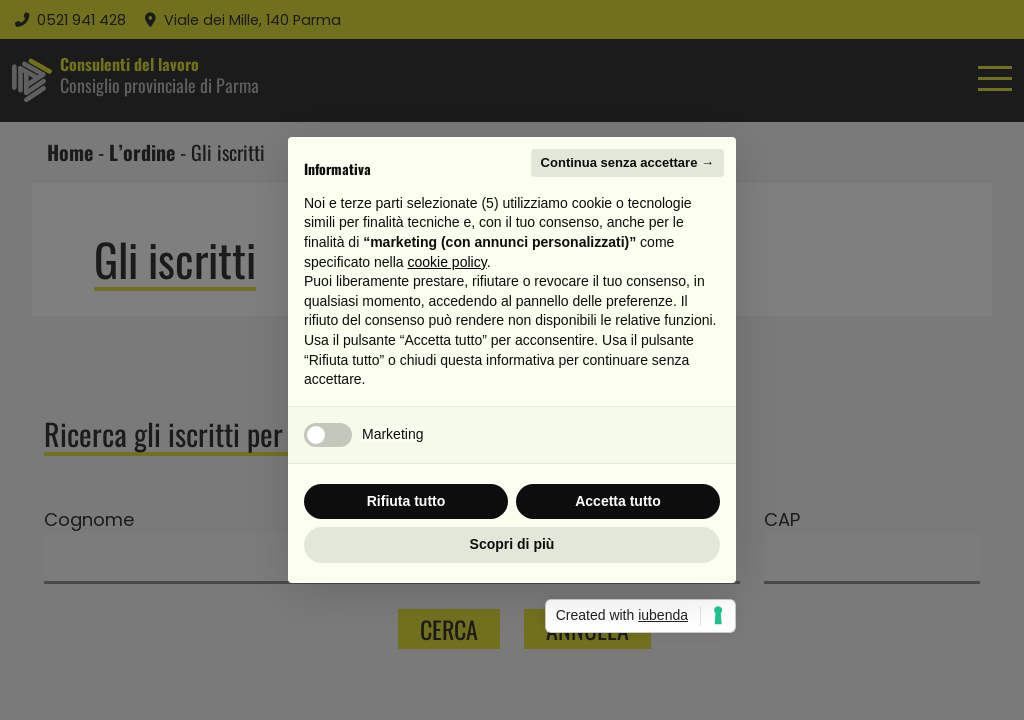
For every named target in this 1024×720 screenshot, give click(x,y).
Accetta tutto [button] (618, 501)
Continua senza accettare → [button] (627, 162)
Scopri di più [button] (512, 544)
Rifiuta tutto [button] (406, 501)
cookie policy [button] (447, 262)
